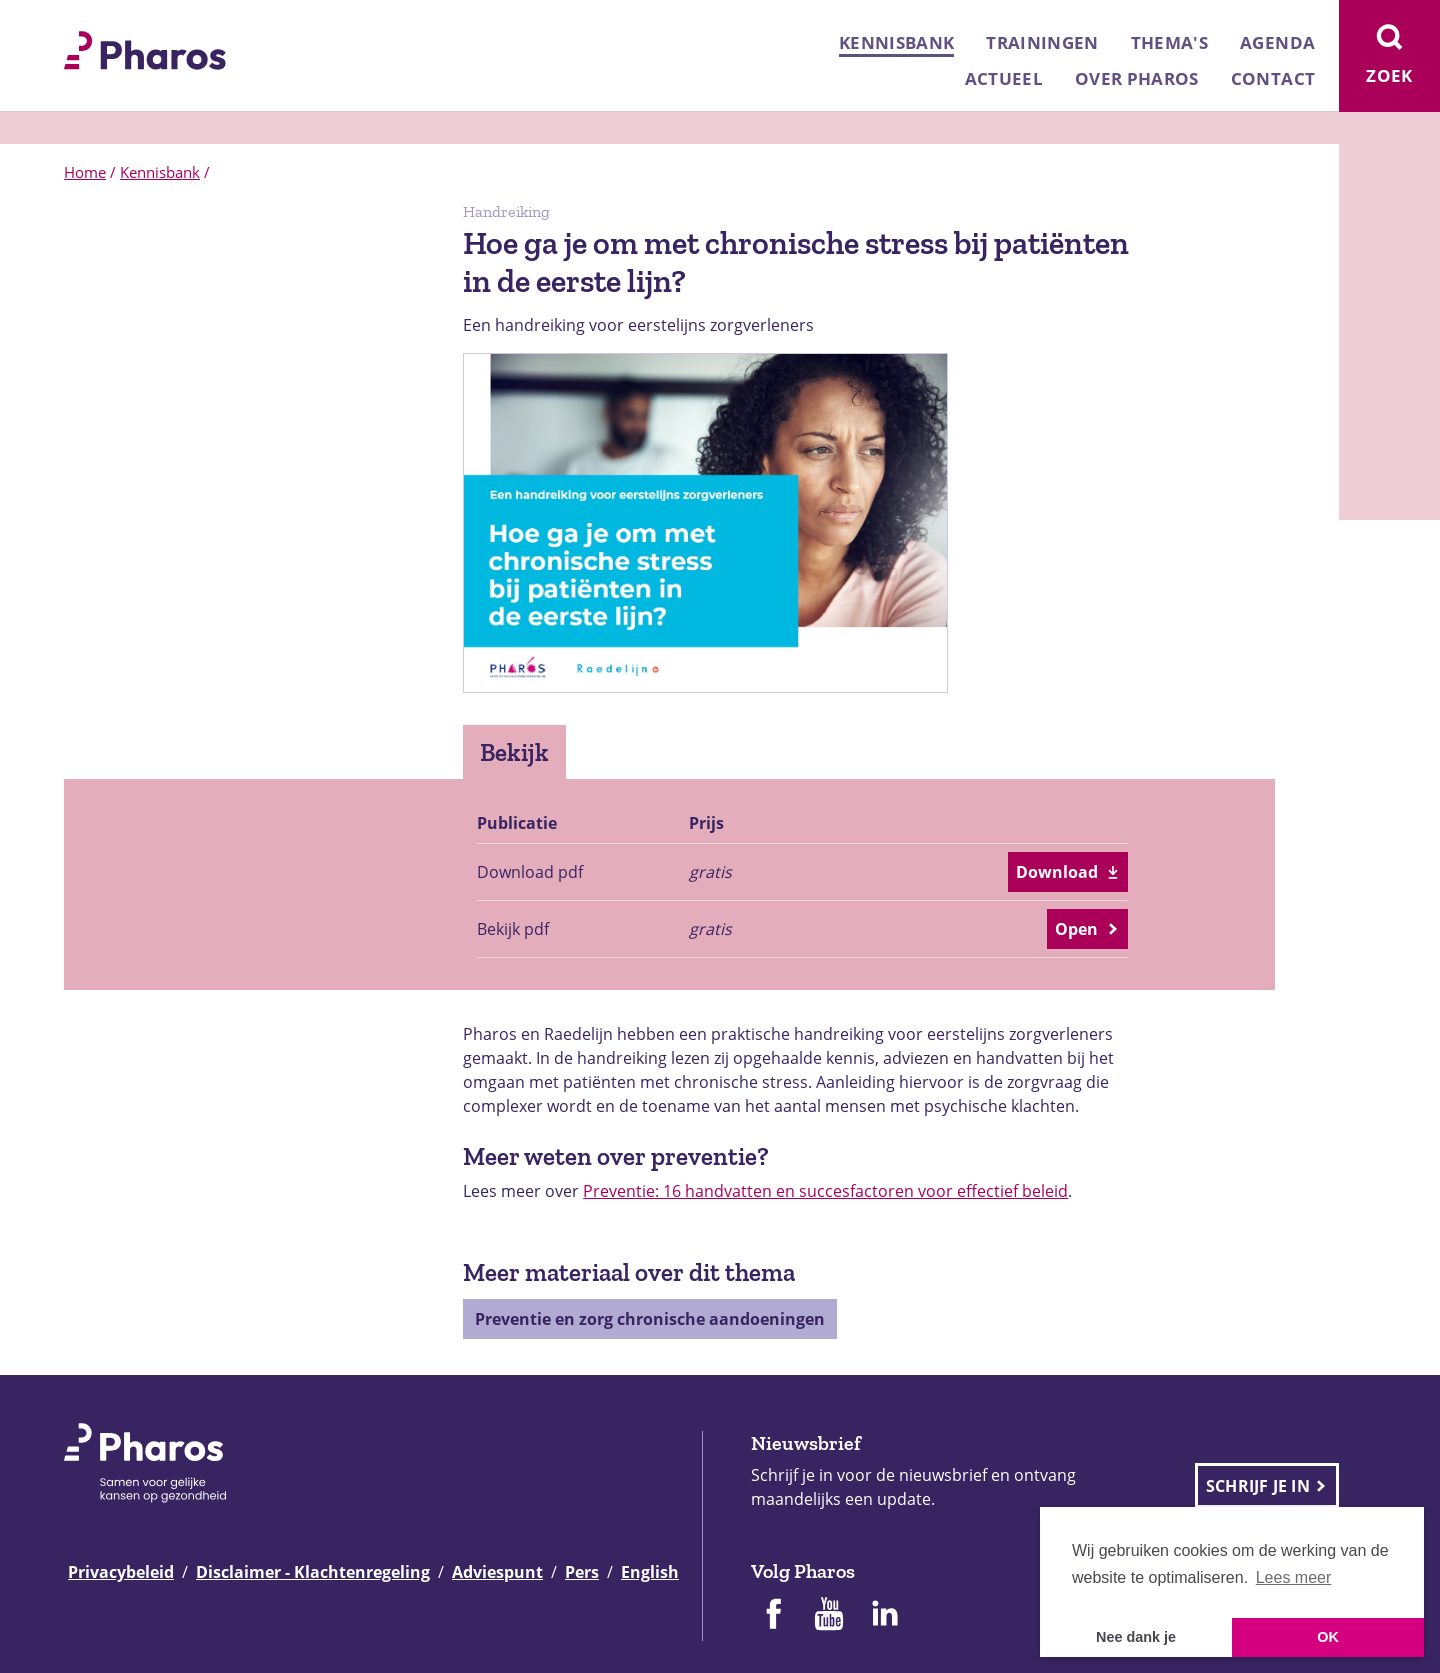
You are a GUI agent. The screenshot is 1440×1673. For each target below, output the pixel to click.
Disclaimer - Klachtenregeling (313, 1572)
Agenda (1277, 42)
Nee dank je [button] (1136, 1637)
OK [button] (1328, 1637)
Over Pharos (1137, 78)
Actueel (1004, 78)
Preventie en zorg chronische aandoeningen (650, 1319)
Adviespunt (497, 1572)
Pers (582, 1572)
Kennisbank (896, 42)
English (650, 1572)
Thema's (1169, 42)
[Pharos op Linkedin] (885, 1616)
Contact (1273, 78)
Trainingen (1042, 42)
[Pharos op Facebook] (773, 1616)
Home (85, 172)
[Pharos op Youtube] (829, 1616)
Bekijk (514, 752)
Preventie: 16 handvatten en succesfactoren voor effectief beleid (825, 1191)
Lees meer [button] (1294, 1577)
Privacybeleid (121, 1572)
